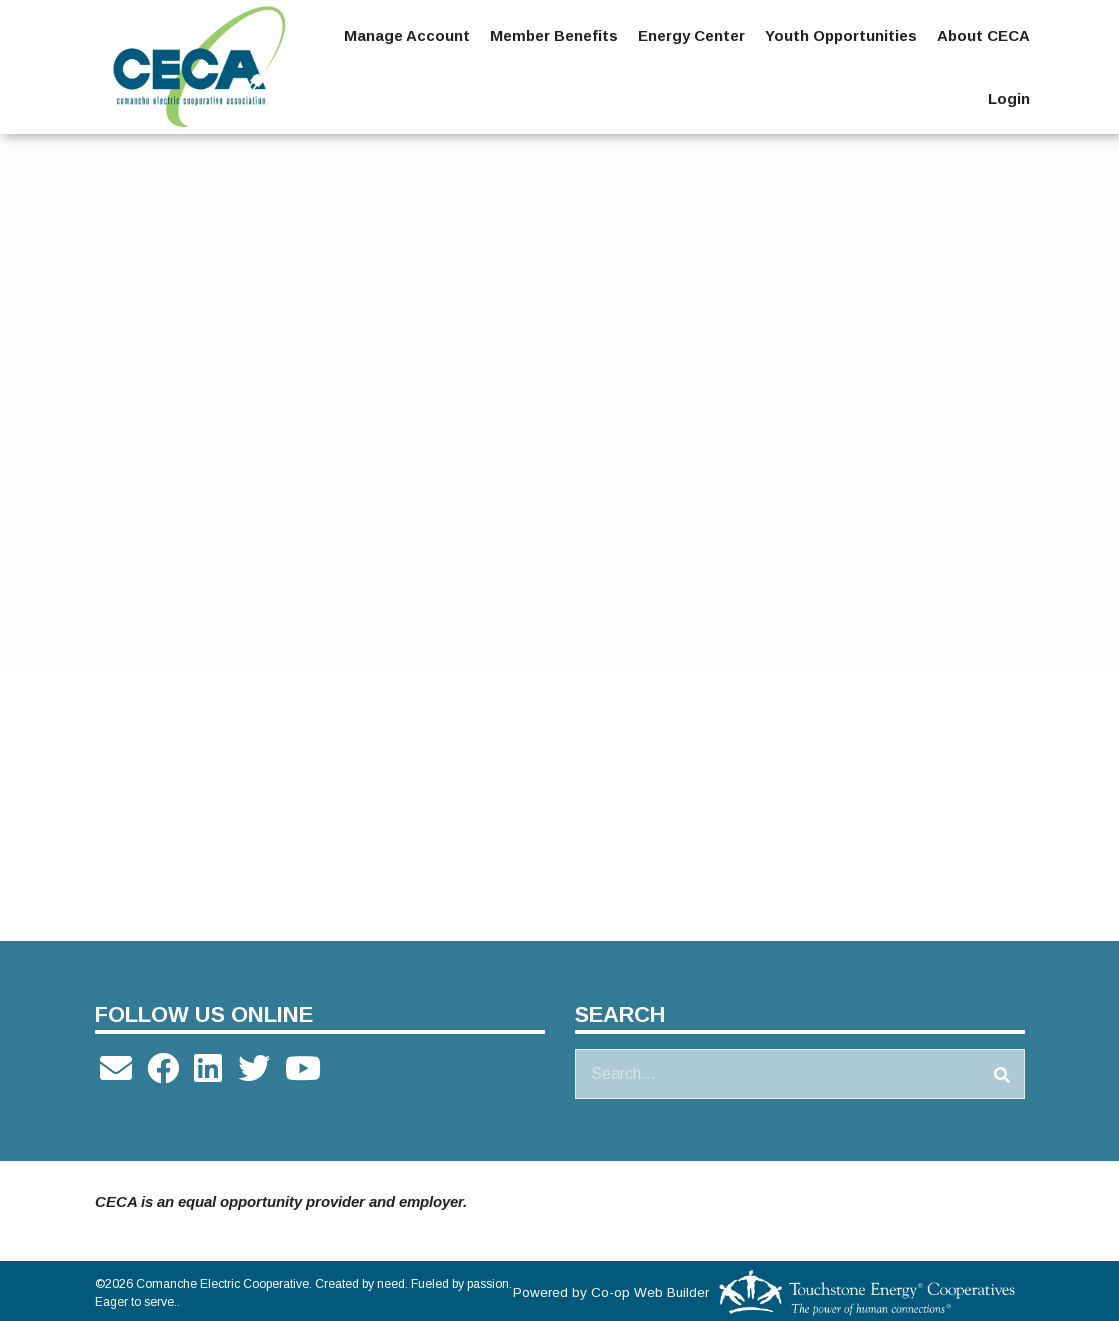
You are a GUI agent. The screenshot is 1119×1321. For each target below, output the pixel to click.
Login (1009, 98)
